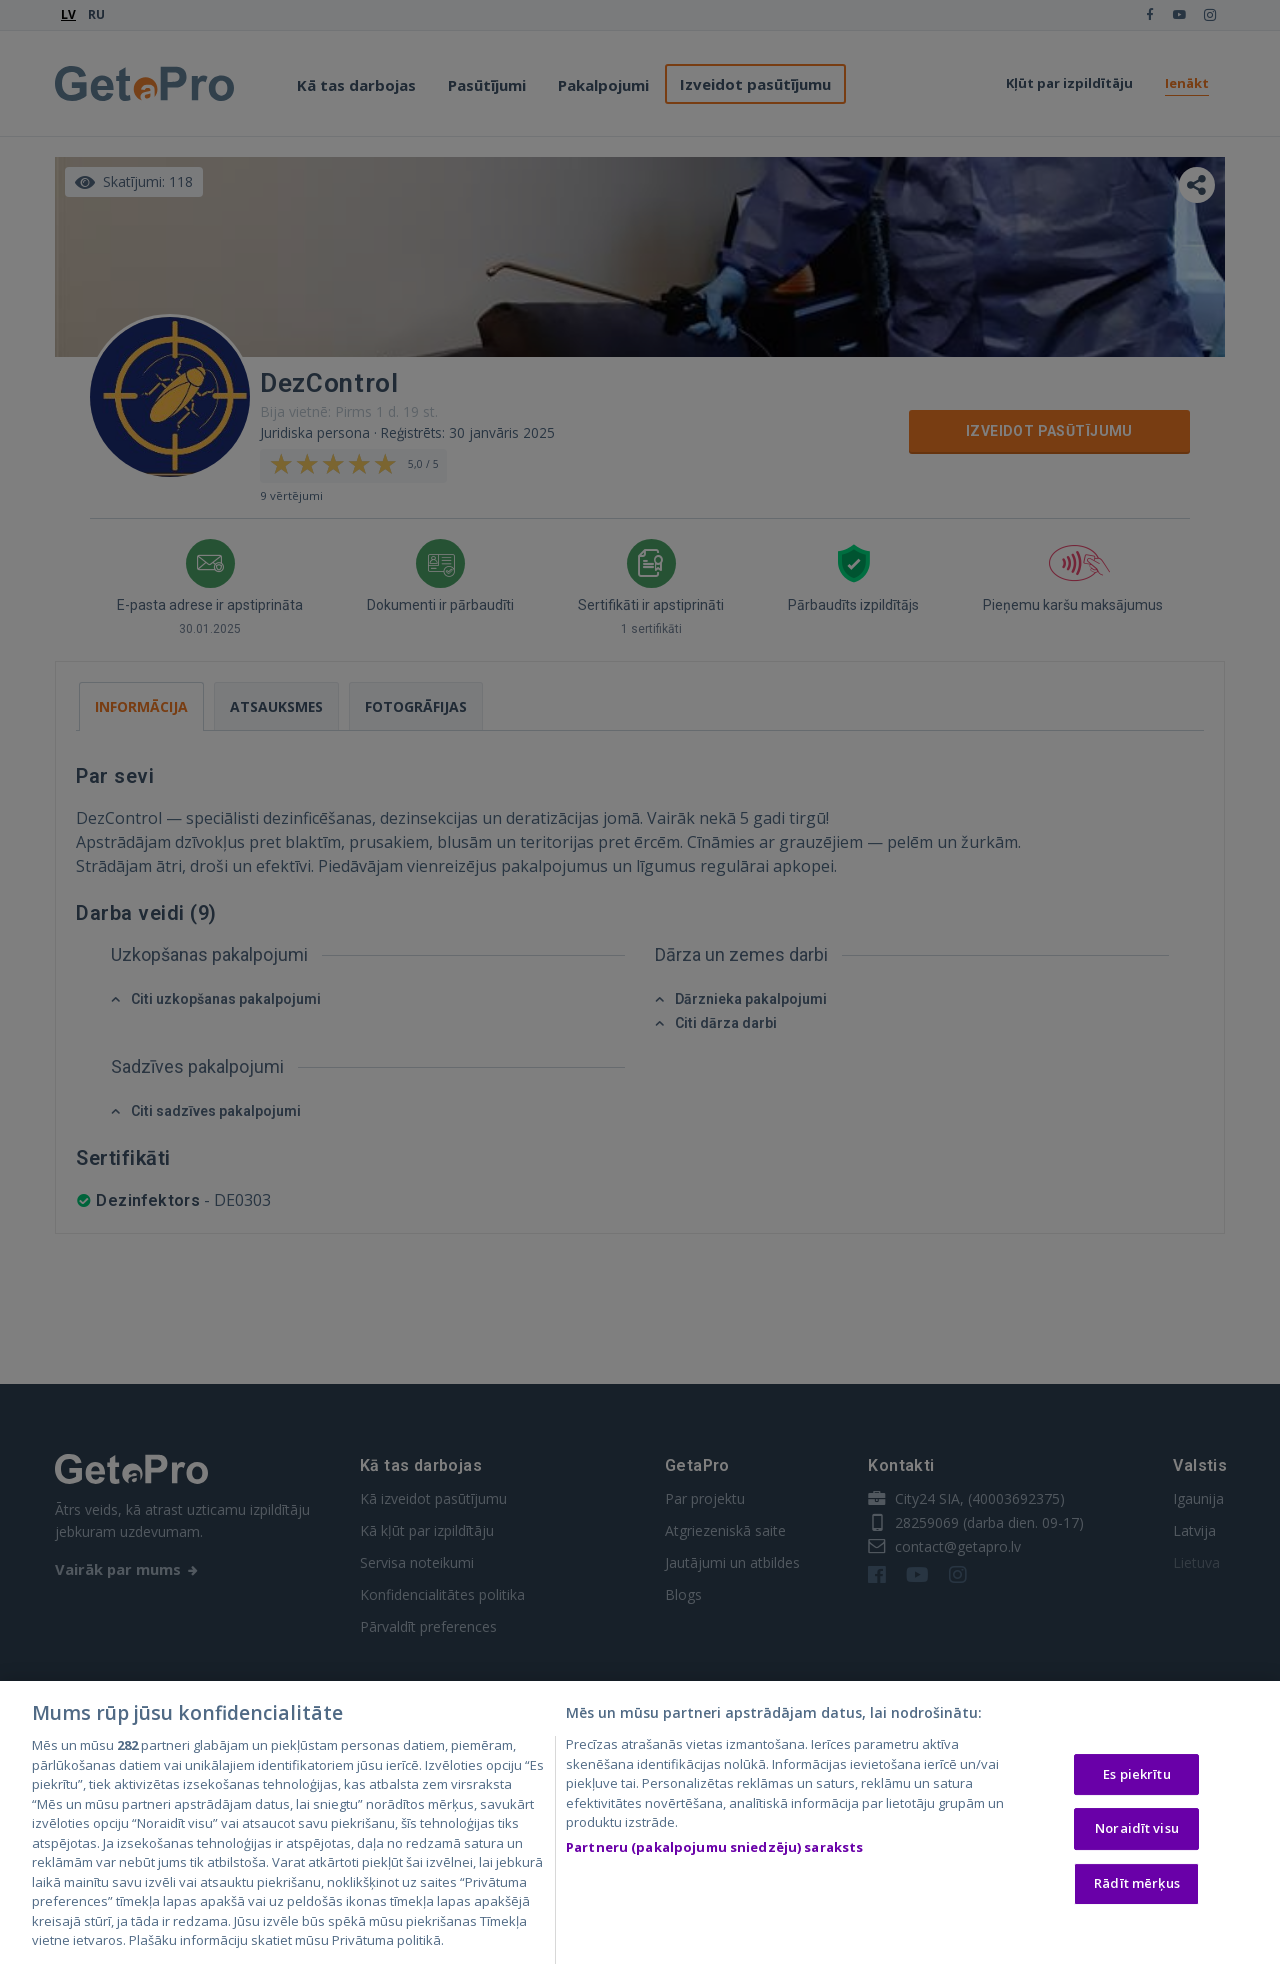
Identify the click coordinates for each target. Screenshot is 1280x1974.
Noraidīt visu (1137, 1834)
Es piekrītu (1136, 1779)
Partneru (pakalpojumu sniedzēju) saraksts (714, 1852)
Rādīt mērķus (1137, 1888)
